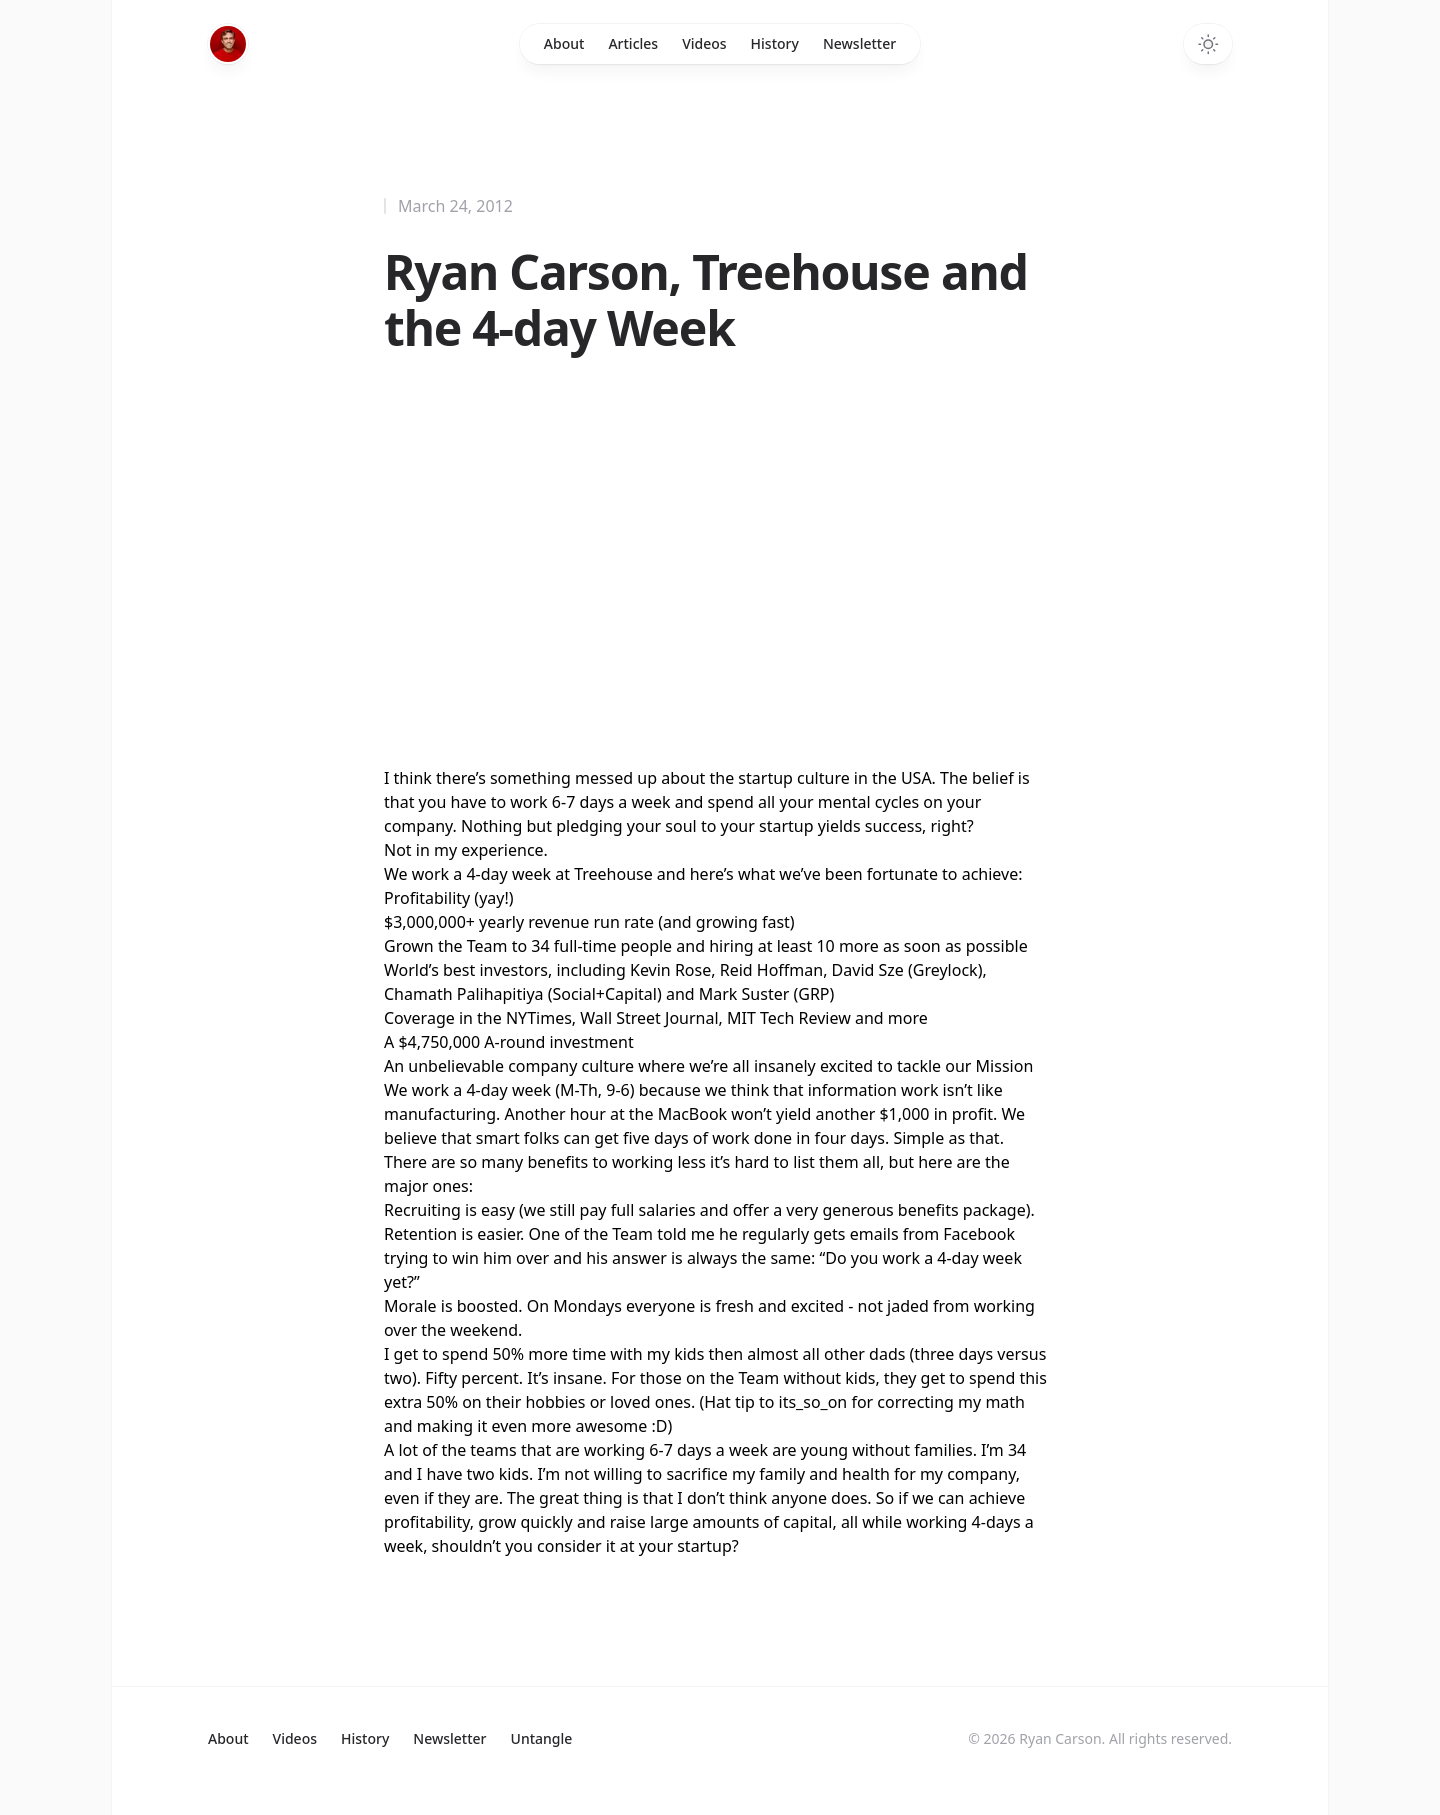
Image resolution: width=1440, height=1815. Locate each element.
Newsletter (859, 43)
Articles (633, 43)
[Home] (228, 44)
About (564, 43)
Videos (704, 43)
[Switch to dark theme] (1208, 44)
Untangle (542, 1738)
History (775, 43)
